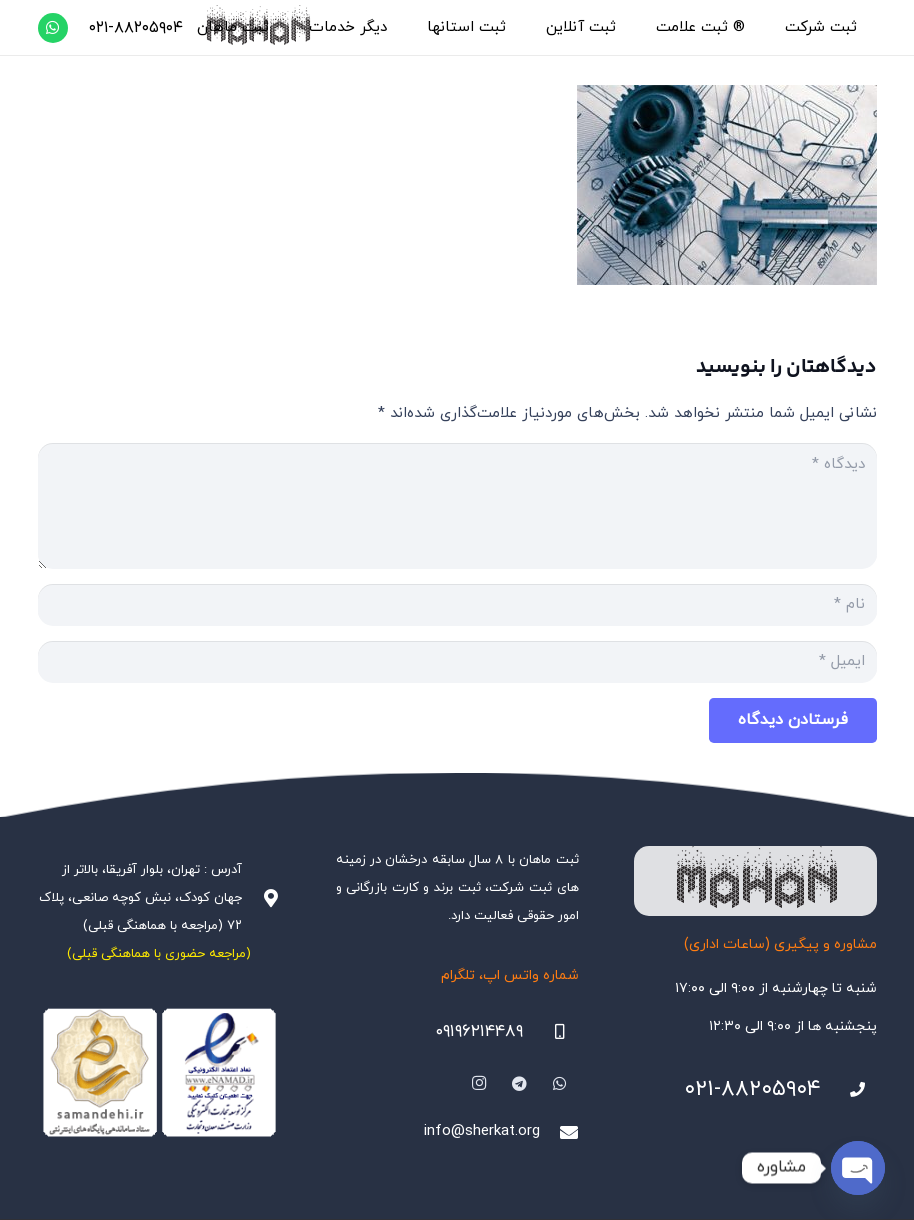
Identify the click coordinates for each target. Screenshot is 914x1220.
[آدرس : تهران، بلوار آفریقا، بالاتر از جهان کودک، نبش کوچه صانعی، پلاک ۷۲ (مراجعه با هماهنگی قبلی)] (261, 898)
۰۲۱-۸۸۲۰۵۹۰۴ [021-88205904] (752, 1089)
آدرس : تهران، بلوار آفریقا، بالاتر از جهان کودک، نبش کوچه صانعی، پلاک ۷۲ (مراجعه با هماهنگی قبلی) (140, 898)
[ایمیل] (457, 662)
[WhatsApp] (53, 28)
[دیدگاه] (457, 506)
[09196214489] (551, 1032)
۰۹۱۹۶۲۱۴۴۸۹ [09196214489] (479, 1032)
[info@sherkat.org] (559, 1132)
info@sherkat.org (482, 1131)
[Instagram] (479, 1084)
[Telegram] (520, 1084)
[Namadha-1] (159, 1073)
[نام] (457, 605)
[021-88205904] (849, 1090)
